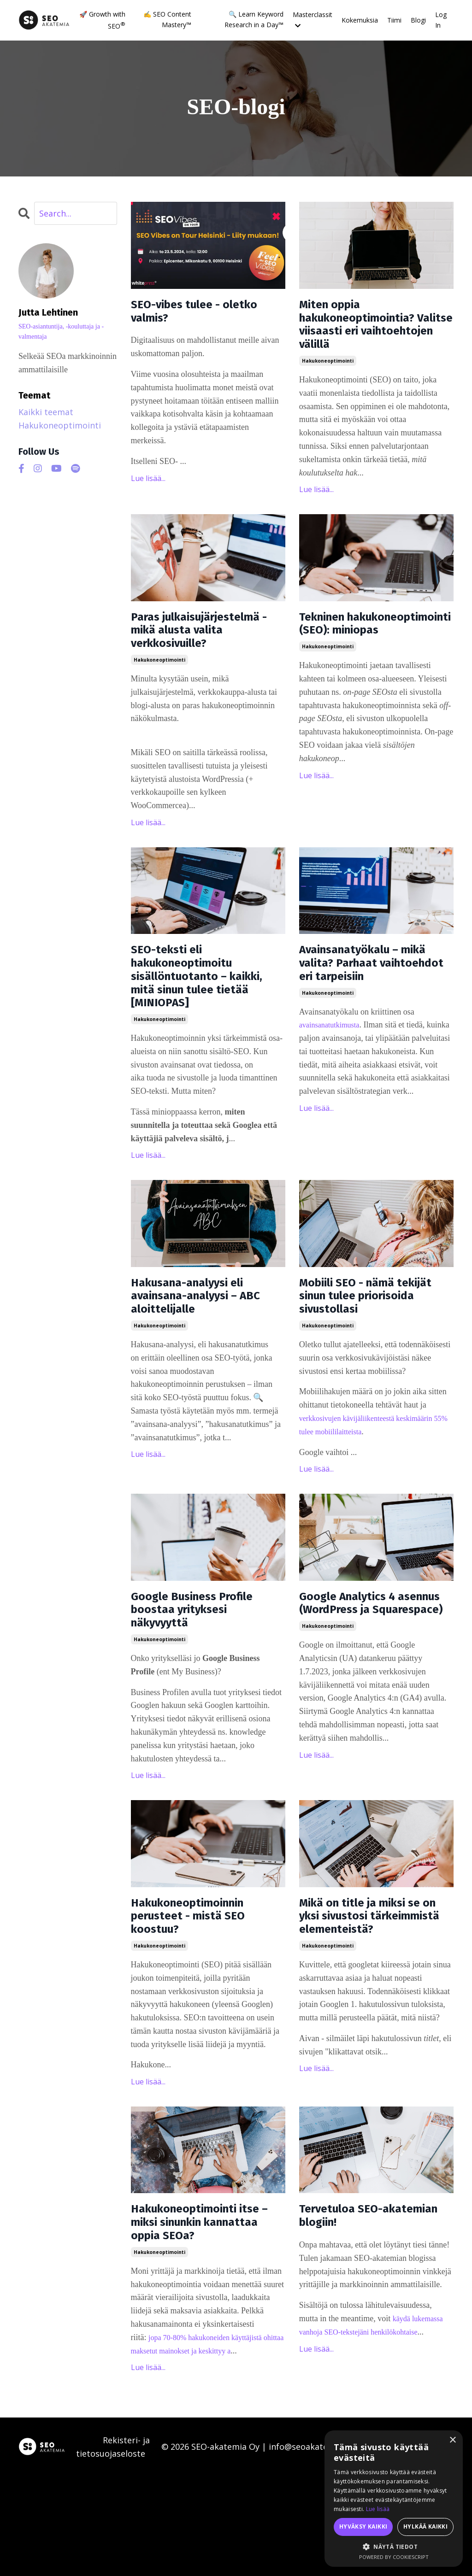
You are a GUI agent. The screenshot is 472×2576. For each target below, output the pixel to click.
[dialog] (393, 2498)
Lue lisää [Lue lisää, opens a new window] (378, 2509)
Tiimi (394, 20)
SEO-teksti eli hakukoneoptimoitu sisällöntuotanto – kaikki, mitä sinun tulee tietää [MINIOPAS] (205, 1024)
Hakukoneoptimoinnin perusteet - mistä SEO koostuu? (202, 1997)
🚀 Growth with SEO (102, 20)
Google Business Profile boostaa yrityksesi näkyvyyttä (206, 1681)
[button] (394, 2546)
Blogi (418, 20)
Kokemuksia (360, 20)
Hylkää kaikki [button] (425, 2526)
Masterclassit (312, 19)
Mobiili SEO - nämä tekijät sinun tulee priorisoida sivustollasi (372, 1357)
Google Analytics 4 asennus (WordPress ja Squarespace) (371, 1681)
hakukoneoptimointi (328, 374)
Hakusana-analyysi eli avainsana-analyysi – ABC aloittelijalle (202, 1357)
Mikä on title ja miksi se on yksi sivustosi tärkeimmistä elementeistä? (374, 2005)
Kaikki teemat (45, 411)
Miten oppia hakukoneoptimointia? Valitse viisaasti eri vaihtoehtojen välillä (372, 331)
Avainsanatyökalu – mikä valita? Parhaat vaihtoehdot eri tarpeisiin (364, 1016)
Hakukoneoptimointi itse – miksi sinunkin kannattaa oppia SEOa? (205, 2317)
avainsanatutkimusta (333, 1091)
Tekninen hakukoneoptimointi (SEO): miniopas (365, 648)
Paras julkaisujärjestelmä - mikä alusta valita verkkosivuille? (196, 656)
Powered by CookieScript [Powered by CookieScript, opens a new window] (394, 2556)
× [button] (452, 2440)
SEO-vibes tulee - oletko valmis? (186, 314)
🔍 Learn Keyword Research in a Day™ (253, 19)
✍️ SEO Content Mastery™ (167, 19)
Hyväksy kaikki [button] (363, 2526)
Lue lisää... (148, 485)
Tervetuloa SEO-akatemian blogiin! (358, 2308)
